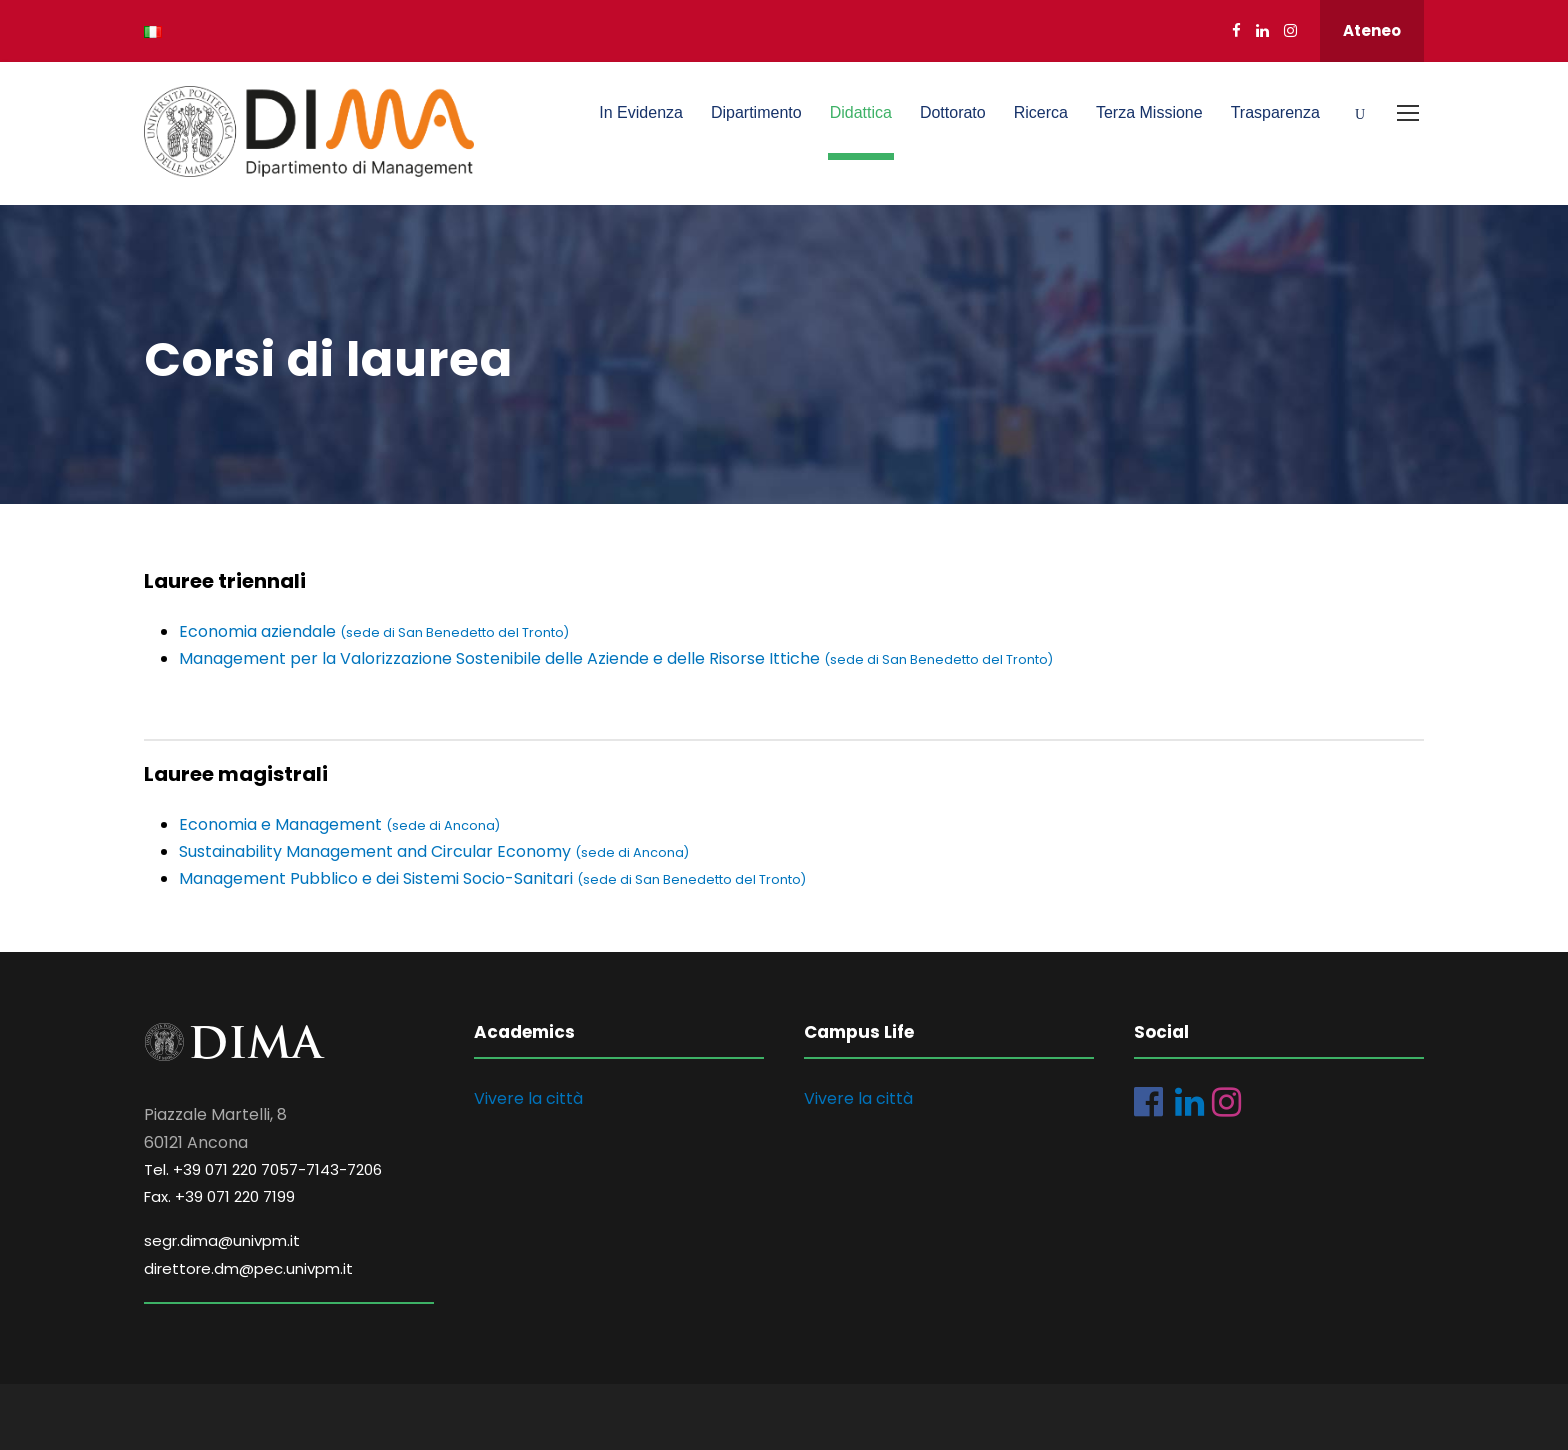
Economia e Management (339, 824)
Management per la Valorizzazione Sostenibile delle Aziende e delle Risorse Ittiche (616, 658)
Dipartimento (756, 112)
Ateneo (1372, 30)
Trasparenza (1275, 112)
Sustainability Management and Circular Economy (377, 851)
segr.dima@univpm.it (222, 1240)
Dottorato (953, 112)
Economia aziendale (374, 631)
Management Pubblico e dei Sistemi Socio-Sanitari (492, 878)
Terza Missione (1149, 112)
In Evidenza (641, 112)
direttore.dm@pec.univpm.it (248, 1268)
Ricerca (1041, 112)
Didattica (861, 112)
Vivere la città (528, 1098)
